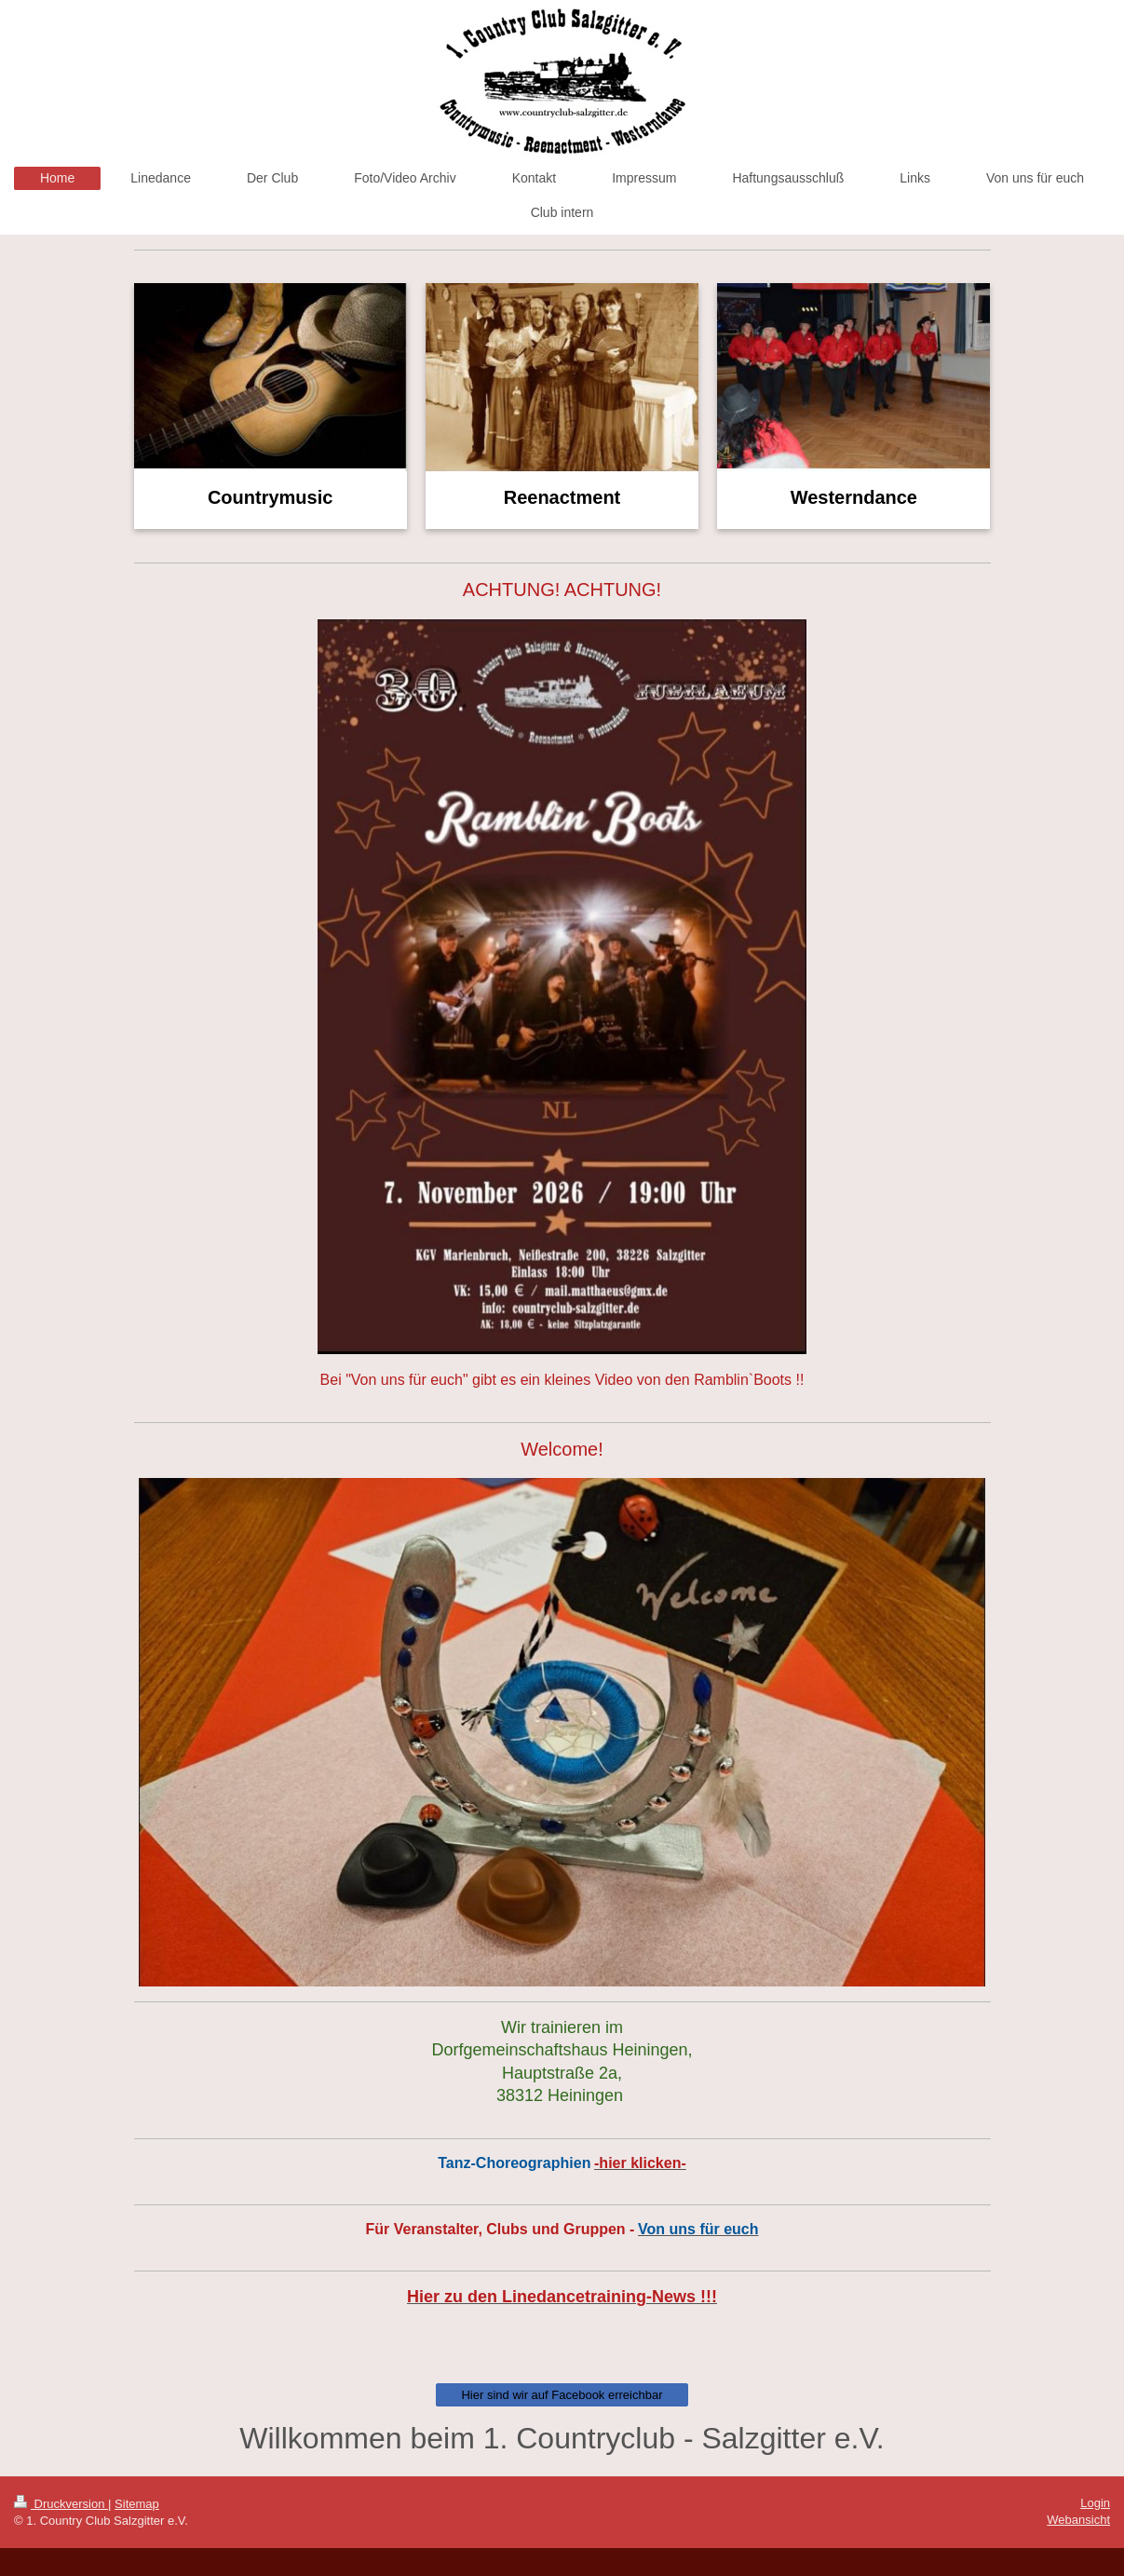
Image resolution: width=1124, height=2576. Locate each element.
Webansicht (1078, 2520)
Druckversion (61, 2504)
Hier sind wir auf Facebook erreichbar (561, 2395)
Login (1095, 2503)
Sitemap (137, 2504)
